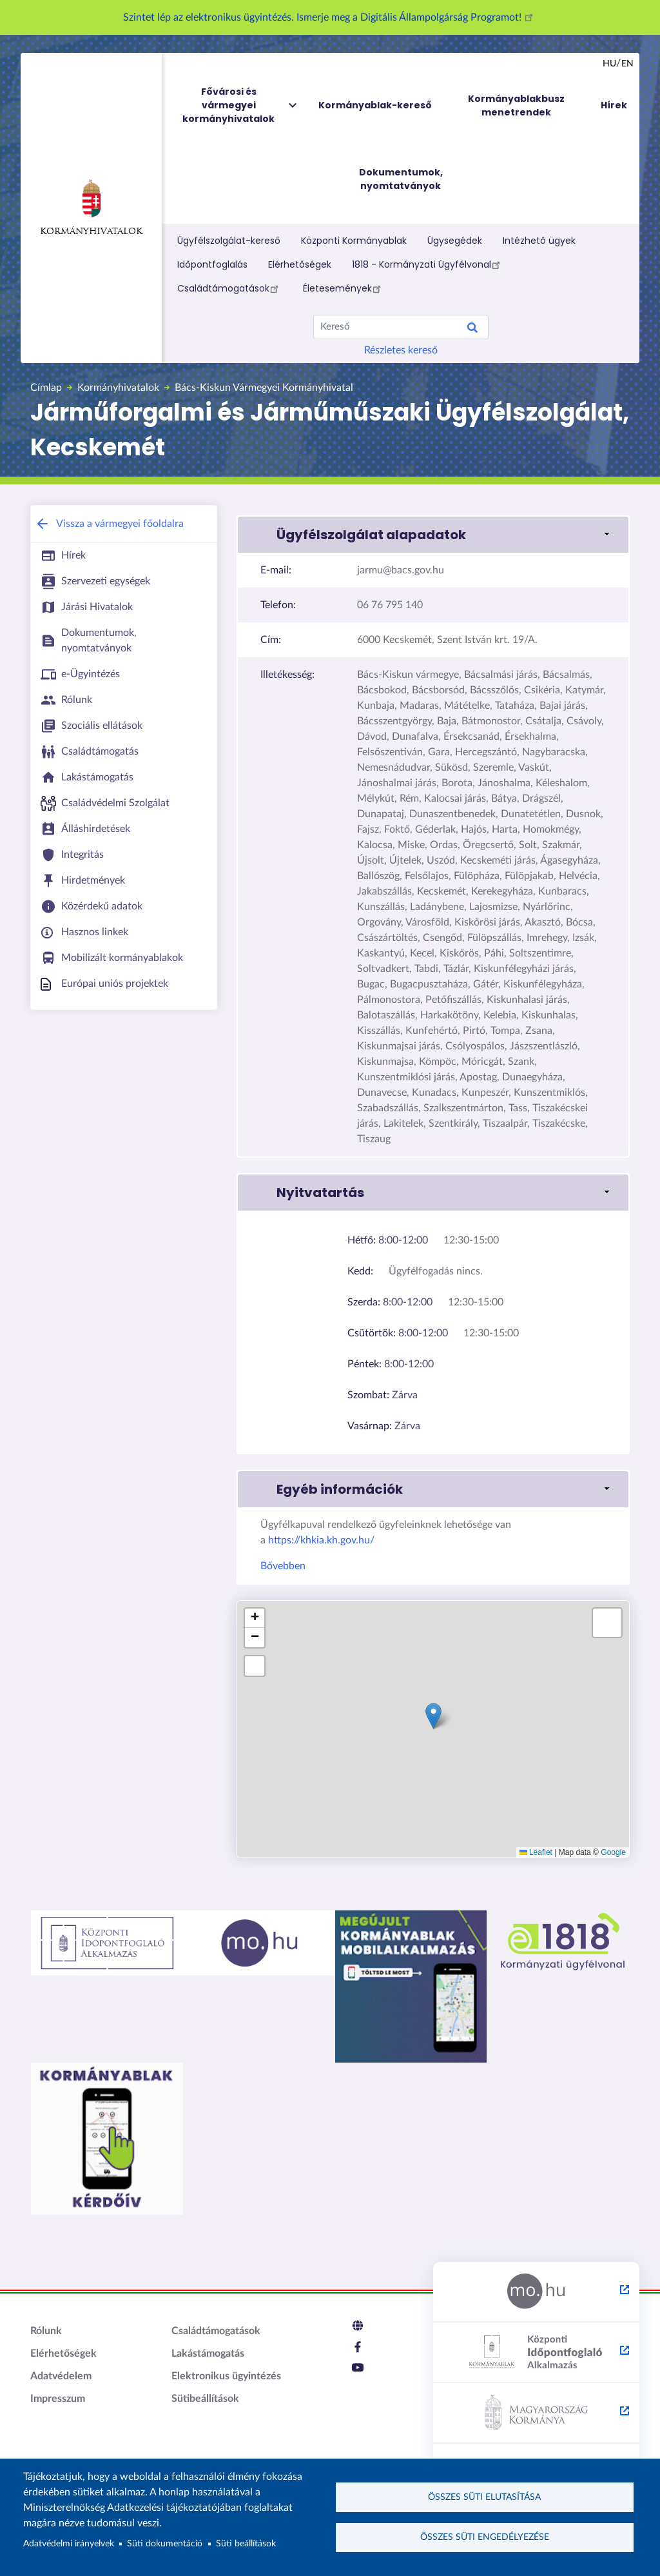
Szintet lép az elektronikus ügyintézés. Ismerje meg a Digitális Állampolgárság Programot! (330, 17)
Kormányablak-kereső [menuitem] (375, 105)
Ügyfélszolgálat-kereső (228, 240)
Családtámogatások (229, 288)
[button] (433, 535)
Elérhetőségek (299, 264)
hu (609, 63)
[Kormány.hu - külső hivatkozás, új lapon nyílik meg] (536, 2413)
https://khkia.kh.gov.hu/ (321, 1540)
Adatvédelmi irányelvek (68, 2543)
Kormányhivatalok (91, 207)
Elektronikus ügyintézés (226, 2376)
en (627, 63)
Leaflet (535, 1852)
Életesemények (344, 288)
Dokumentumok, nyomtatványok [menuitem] (401, 179)
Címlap (46, 387)
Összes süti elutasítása (484, 2496)
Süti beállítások (246, 2543)
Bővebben (283, 1566)
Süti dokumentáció (164, 2543)
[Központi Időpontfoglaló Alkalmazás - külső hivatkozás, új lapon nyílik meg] (536, 2353)
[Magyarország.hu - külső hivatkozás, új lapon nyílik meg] (536, 2292)
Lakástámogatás (207, 2353)
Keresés (472, 329)
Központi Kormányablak (354, 240)
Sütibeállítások (205, 2398)
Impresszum (57, 2398)
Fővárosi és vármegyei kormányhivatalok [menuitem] (240, 105)
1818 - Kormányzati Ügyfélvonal (428, 264)
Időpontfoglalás (212, 264)
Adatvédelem (61, 2376)
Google (613, 1852)
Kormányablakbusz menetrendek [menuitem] (516, 105)
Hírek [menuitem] (614, 105)
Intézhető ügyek (539, 240)
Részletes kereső (401, 350)
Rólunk (46, 2331)
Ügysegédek (454, 240)
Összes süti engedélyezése (484, 2537)
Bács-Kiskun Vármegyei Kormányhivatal (264, 387)
